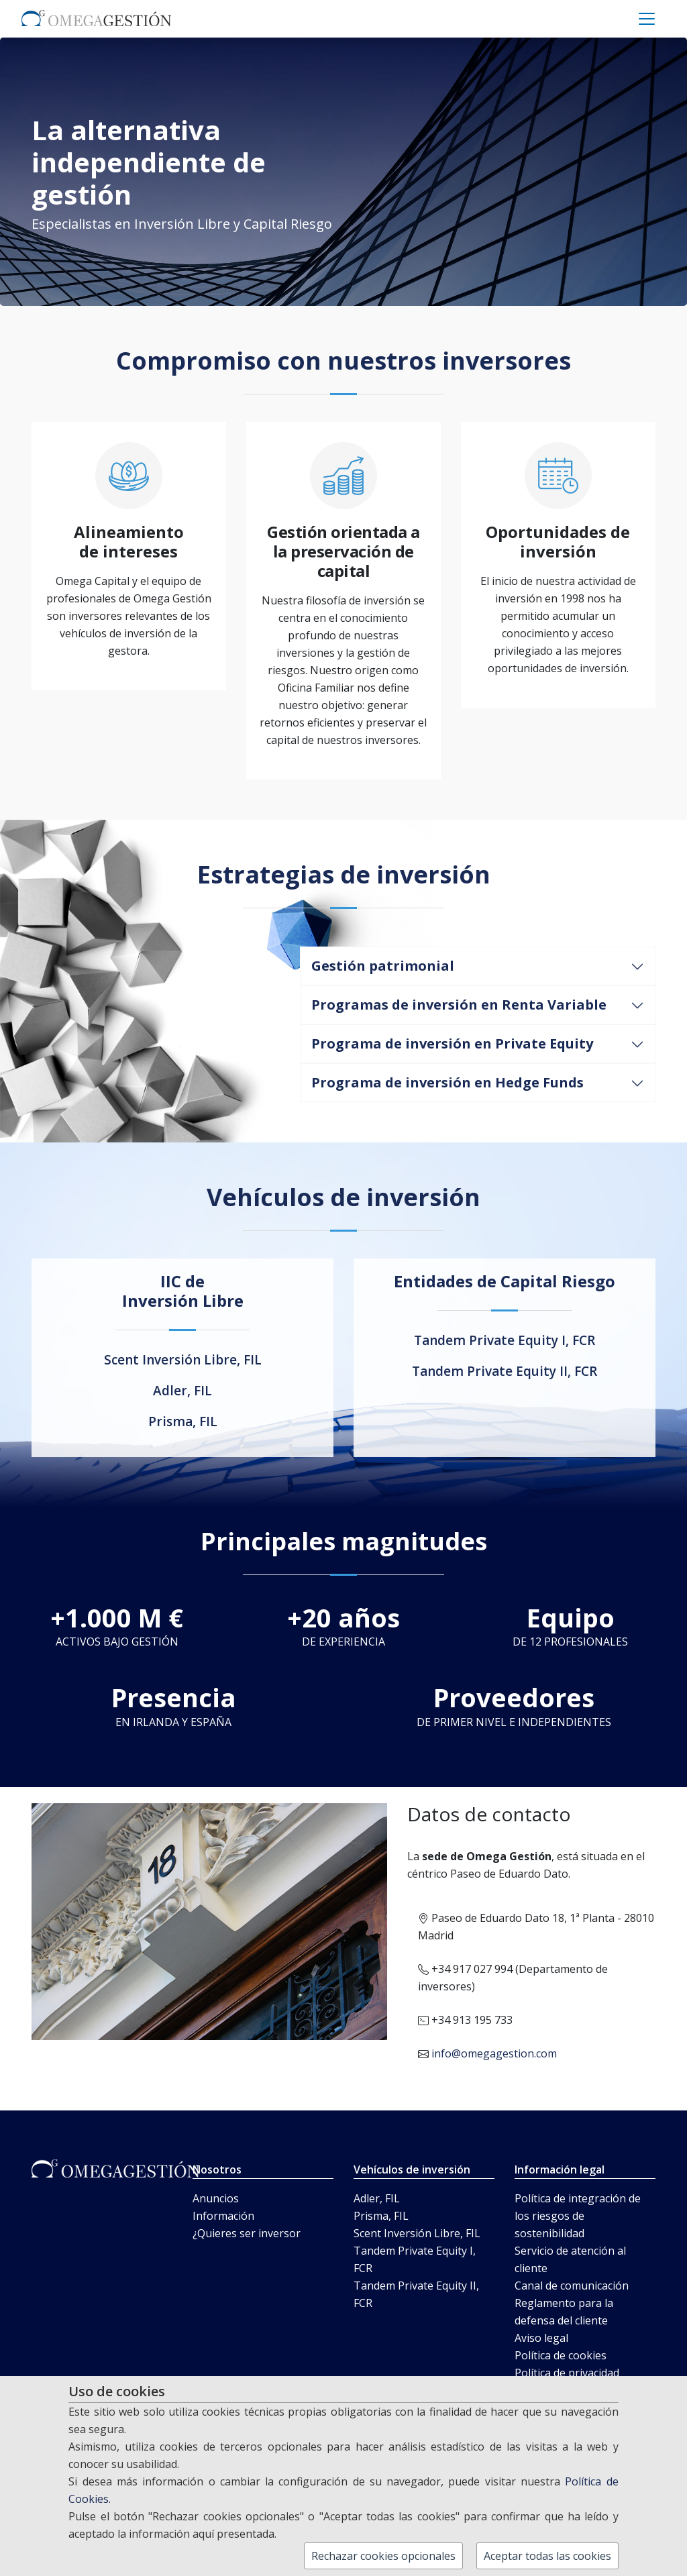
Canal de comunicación (572, 2285)
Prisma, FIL (182, 1421)
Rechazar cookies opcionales (383, 2555)
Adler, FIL (182, 1390)
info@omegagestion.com (494, 2053)
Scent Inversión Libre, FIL (183, 1359)
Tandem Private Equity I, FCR (504, 1340)
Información (223, 2215)
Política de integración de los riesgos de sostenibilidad (578, 2216)
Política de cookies (560, 2355)
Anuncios (216, 2198)
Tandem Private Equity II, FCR (504, 1371)
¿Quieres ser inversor (247, 2233)
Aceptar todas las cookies (547, 2555)
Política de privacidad (567, 2372)
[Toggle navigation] (647, 18)
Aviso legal (541, 2337)
